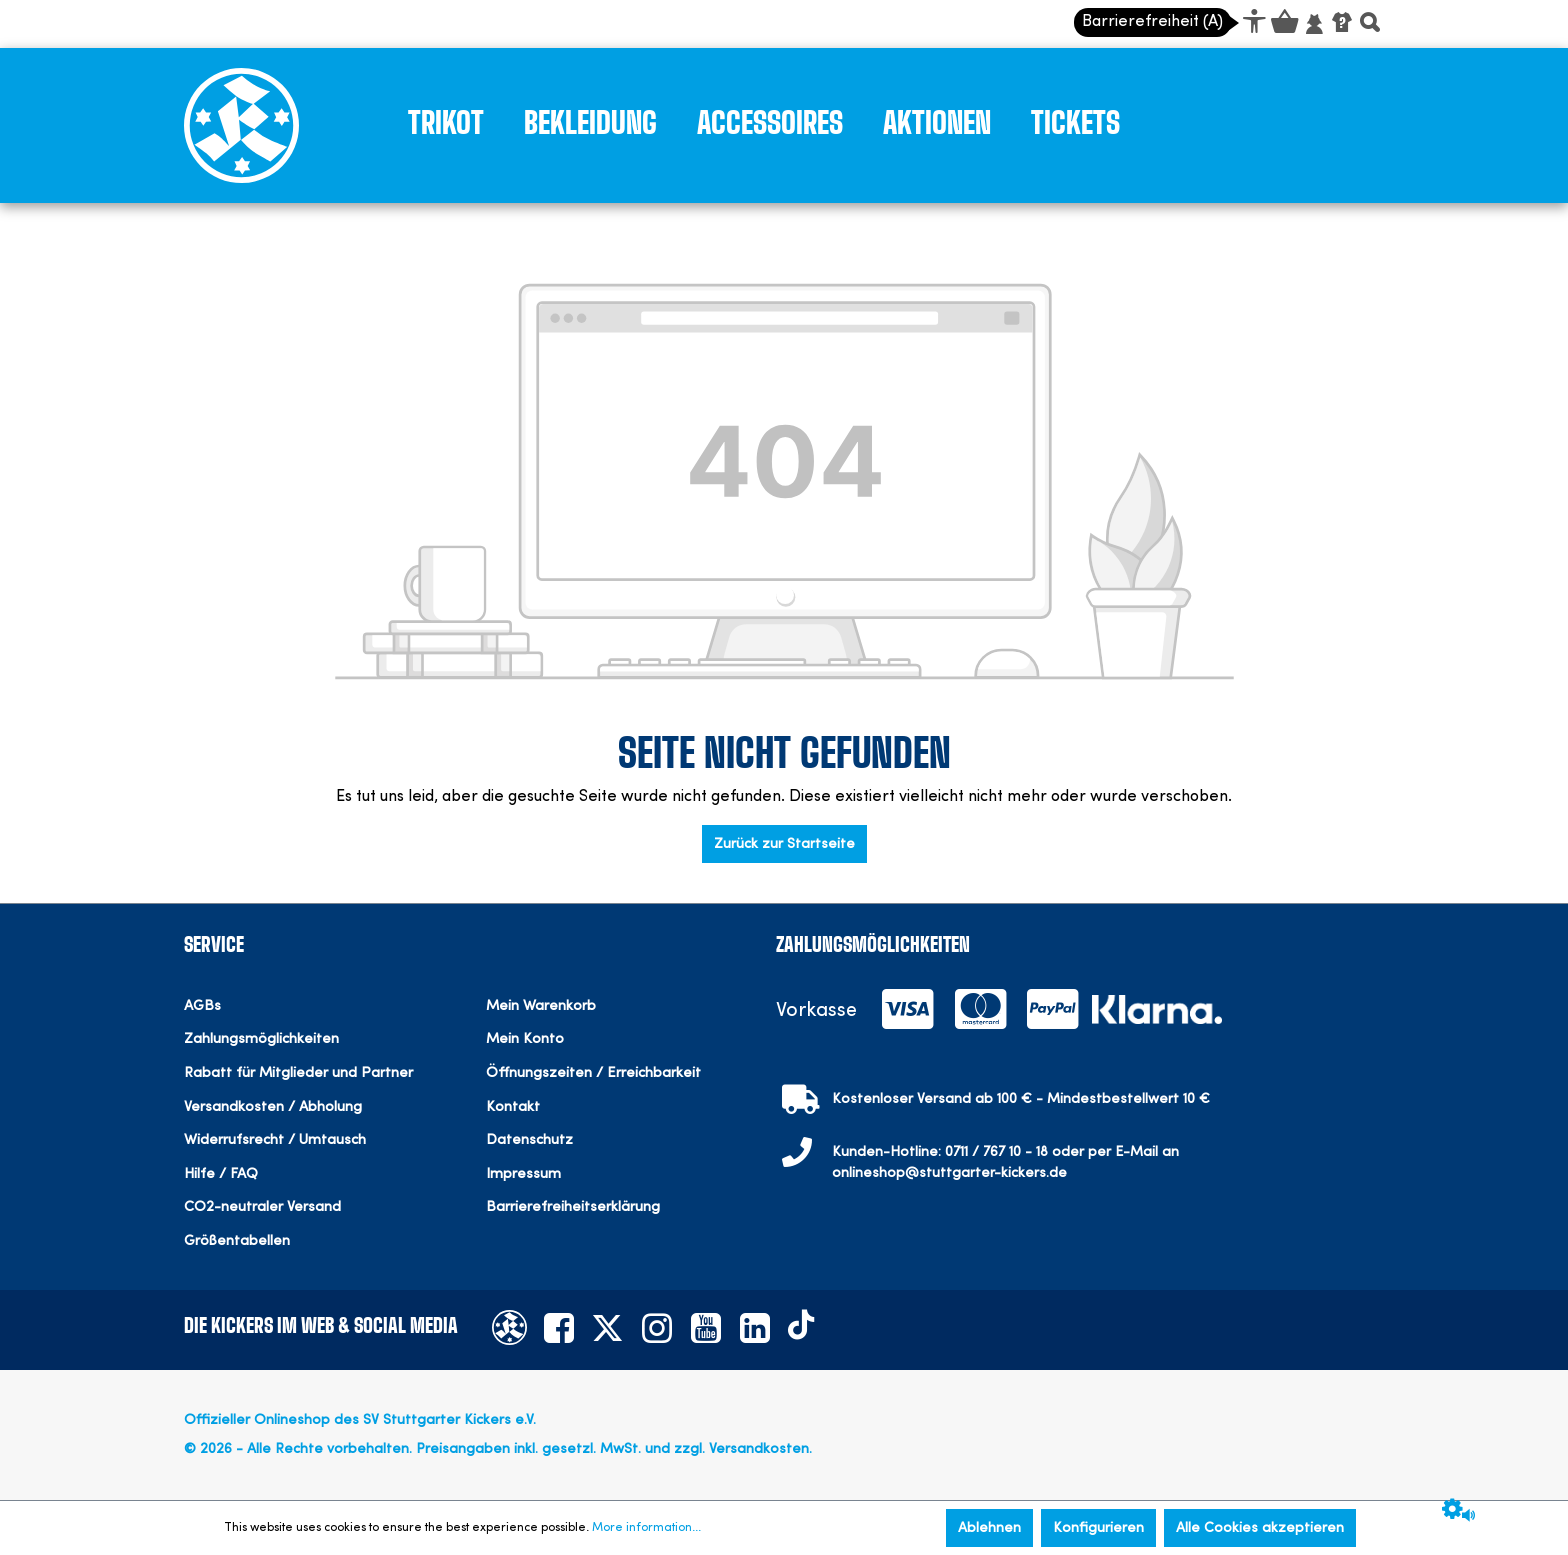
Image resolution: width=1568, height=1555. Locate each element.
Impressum (523, 1174)
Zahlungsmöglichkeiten (261, 1039)
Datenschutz (529, 1140)
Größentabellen (237, 1241)
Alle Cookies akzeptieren (1260, 1528)
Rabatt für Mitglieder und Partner (298, 1073)
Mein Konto (525, 1039)
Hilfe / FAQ (221, 1174)
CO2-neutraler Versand (262, 1207)
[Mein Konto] (1314, 25)
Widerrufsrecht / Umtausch (275, 1140)
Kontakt (513, 1107)
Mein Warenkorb (541, 1006)
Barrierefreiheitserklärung (573, 1207)
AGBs (202, 1006)
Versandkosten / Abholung (273, 1107)
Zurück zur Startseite (784, 844)
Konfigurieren (1098, 1528)
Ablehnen (989, 1528)
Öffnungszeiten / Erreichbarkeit (593, 1073)
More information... (646, 1528)
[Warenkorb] (1283, 25)
